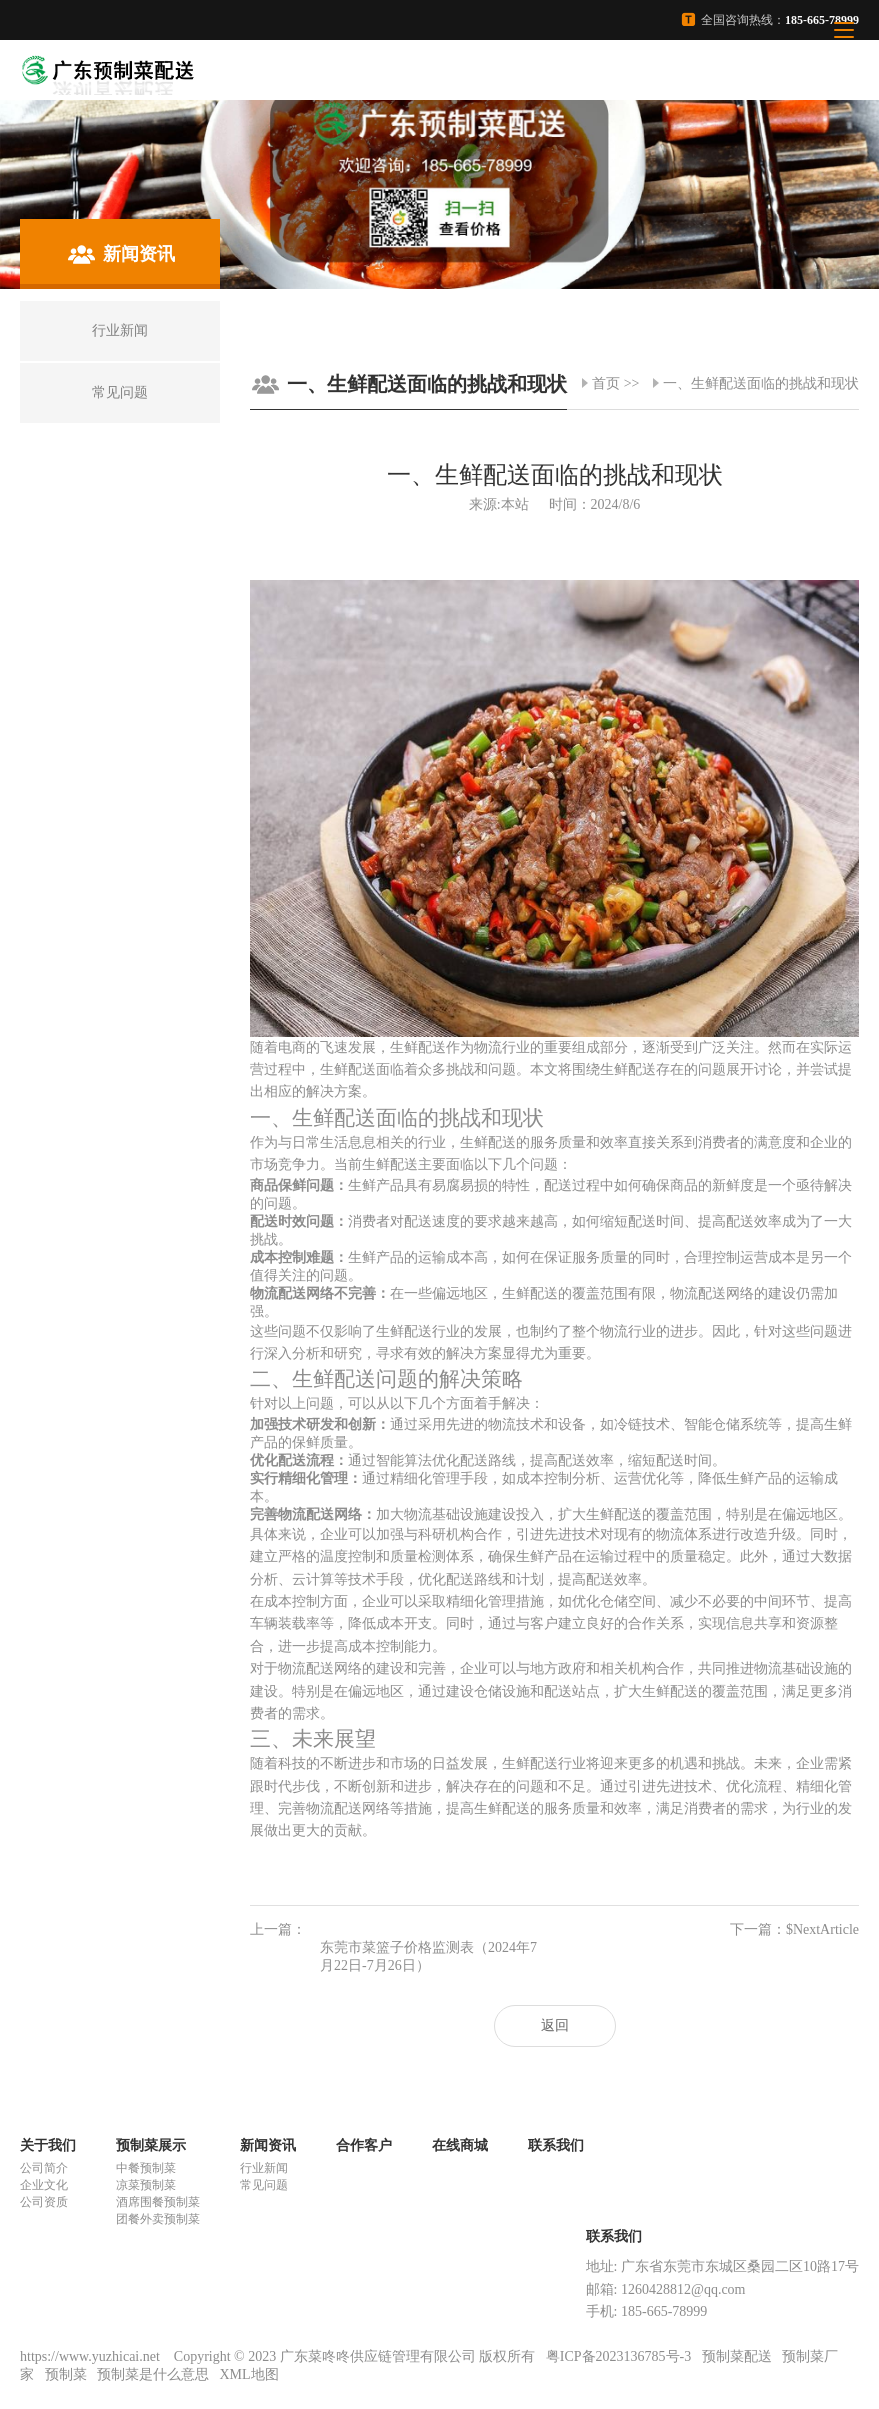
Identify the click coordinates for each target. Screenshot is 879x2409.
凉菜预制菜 (146, 2185)
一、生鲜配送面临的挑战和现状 (761, 383)
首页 (606, 383)
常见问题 (264, 2185)
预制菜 (66, 2374)
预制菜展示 (151, 2145)
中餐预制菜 (146, 2168)
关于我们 (48, 2145)
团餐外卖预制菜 (158, 2219)
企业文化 (44, 2185)
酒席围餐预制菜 (158, 2202)
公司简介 (44, 2168)
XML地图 (249, 2374)
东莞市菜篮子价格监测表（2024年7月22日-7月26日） (428, 1956)
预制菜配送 (737, 2356)
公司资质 (44, 2202)
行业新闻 (264, 2168)
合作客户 (364, 2145)
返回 (555, 2025)
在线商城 (460, 2145)
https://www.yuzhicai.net (91, 2356)
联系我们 (556, 2145)
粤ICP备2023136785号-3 (618, 2356)
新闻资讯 (268, 2145)
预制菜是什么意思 (153, 2374)
